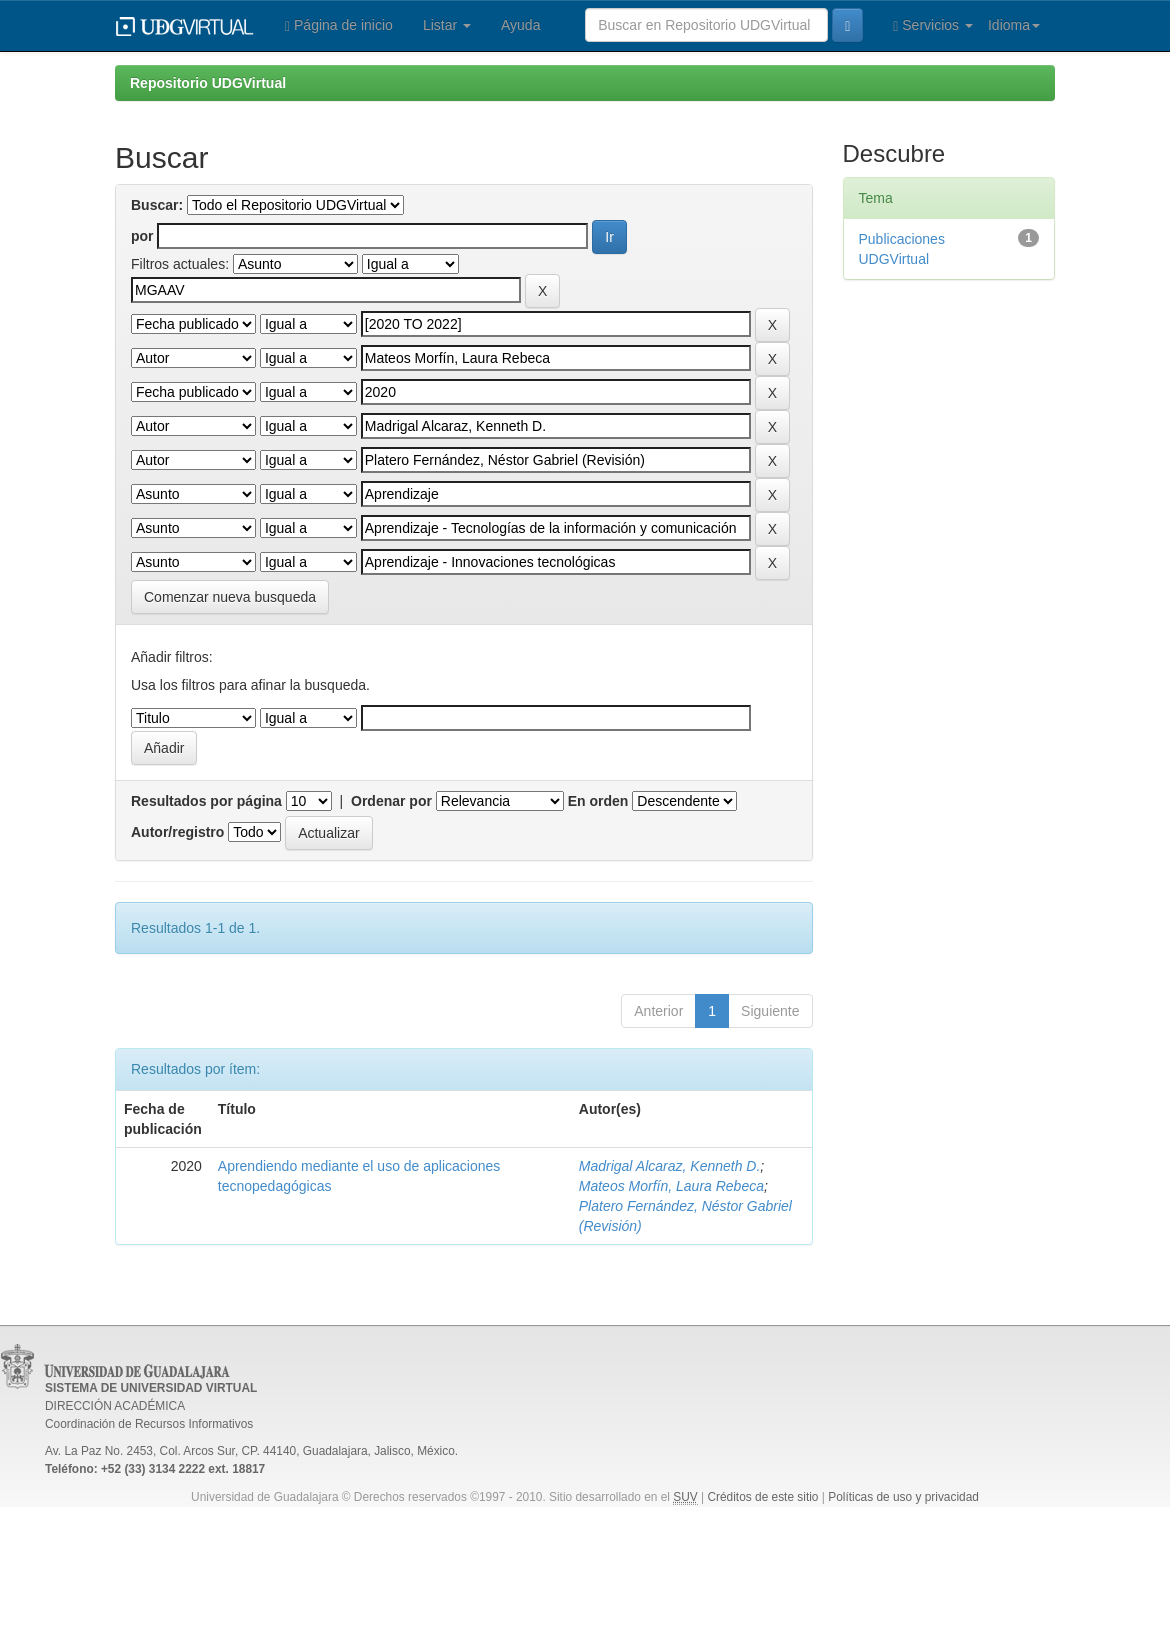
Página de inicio (339, 25)
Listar (447, 25)
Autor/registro (177, 832)
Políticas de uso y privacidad (903, 1497)
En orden (598, 801)
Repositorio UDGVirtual (208, 83)
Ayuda (520, 25)
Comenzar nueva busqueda (230, 597)
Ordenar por (391, 801)
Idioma (1014, 25)
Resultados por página (206, 801)
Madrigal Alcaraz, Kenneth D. (670, 1166)
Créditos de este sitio (762, 1497)
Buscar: (157, 205)
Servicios (933, 25)
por (142, 236)
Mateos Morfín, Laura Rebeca (671, 1186)
